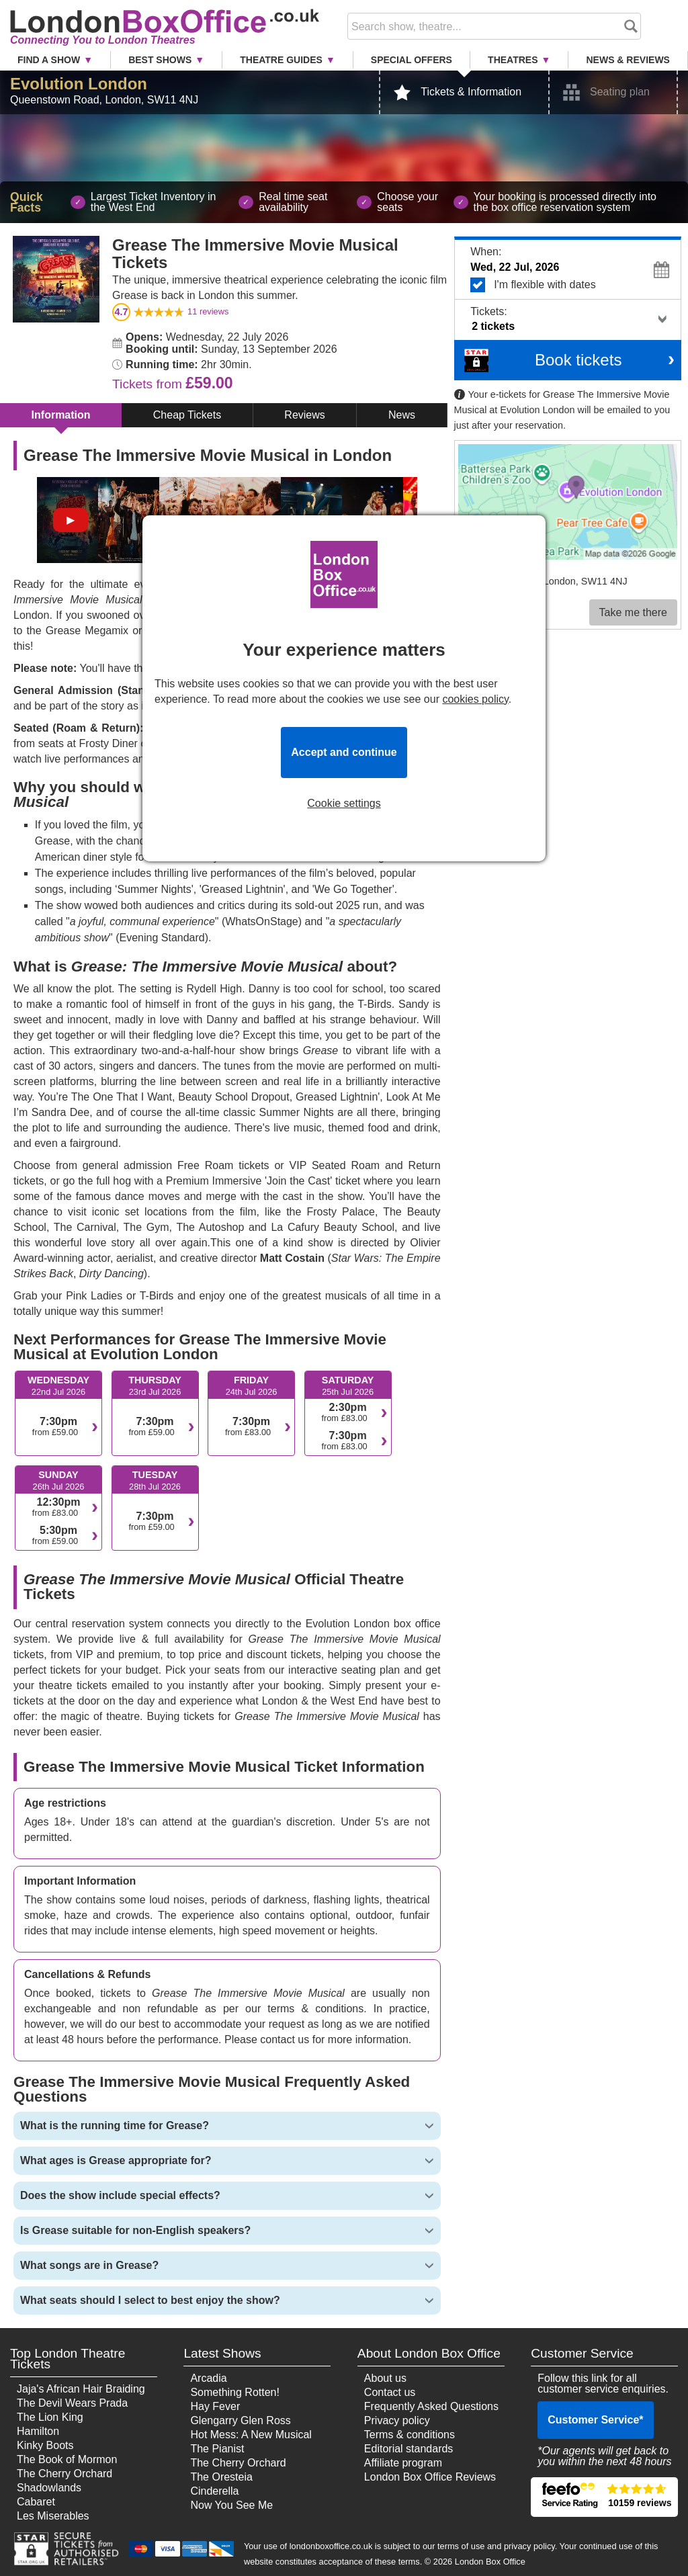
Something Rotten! (235, 2392)
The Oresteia (221, 2477)
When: (485, 251)
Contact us (389, 2392)
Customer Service (595, 2419)
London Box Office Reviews (430, 2477)
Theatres (513, 59)
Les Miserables (53, 2516)
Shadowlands (49, 2487)
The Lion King (50, 2417)
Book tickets (578, 360)
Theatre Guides (281, 59)
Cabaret (36, 2501)
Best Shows (159, 59)
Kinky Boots (45, 2445)
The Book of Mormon (67, 2459)
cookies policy (475, 699)
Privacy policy (397, 2420)
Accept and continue (343, 752)
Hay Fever (215, 2406)
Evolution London (78, 84)
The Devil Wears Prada (72, 2403)
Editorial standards (409, 2448)
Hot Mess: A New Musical (251, 2434)
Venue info (481, 593)
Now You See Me (231, 2505)
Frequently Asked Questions (431, 2406)
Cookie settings (343, 803)
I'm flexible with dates (572, 284)
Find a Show (48, 59)
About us (385, 2378)
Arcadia (208, 2378)
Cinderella (214, 2491)
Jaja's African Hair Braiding (81, 2389)
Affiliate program (403, 2462)
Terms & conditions (409, 2434)
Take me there (633, 612)
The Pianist (217, 2448)
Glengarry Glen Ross (240, 2420)
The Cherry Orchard (64, 2473)
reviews (207, 311)
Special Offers (411, 59)
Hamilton (38, 2431)
